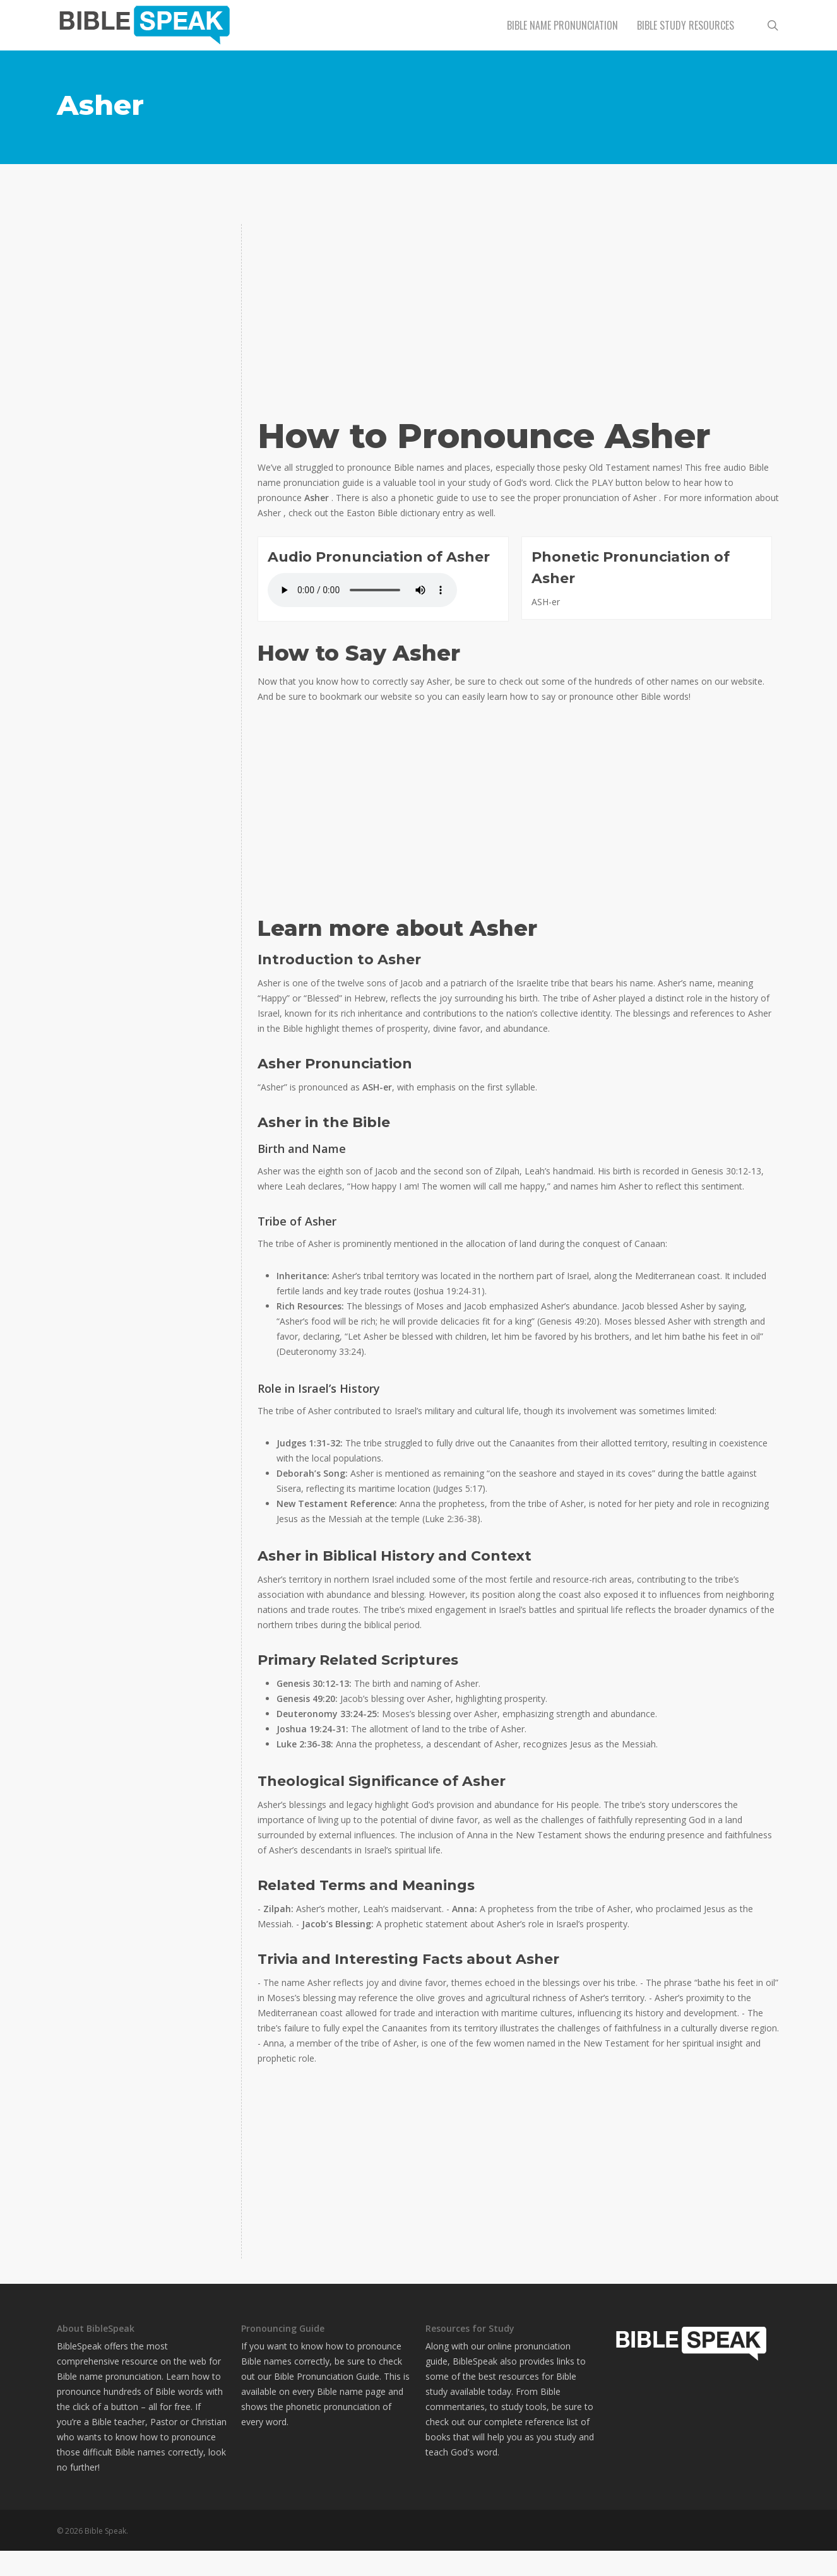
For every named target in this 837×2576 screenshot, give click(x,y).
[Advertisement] (142, 303)
